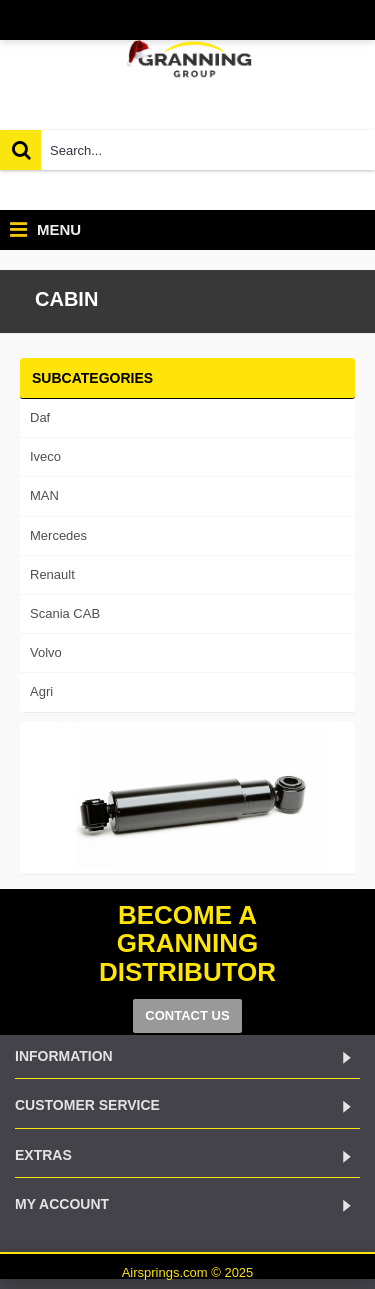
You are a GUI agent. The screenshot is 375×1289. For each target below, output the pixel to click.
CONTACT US (187, 1015)
